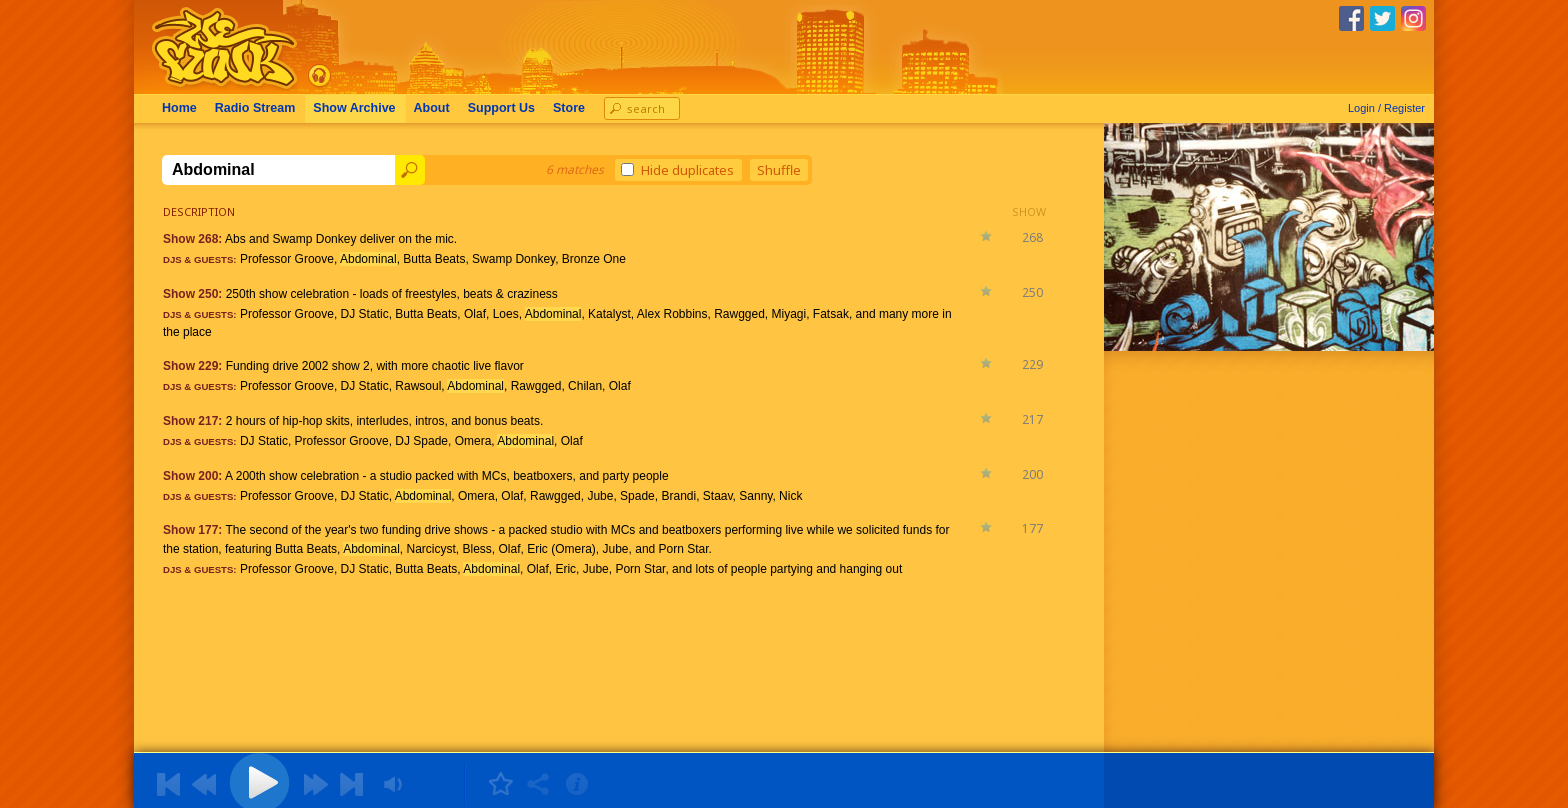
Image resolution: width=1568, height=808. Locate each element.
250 (1032, 292)
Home (179, 108)
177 (1032, 528)
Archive (354, 108)
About (432, 108)
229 (1032, 364)
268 (1032, 237)
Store (569, 108)
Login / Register (1386, 108)
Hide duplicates (677, 170)
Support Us (501, 108)
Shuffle (779, 170)
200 (1032, 474)
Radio (255, 108)
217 (1032, 419)
